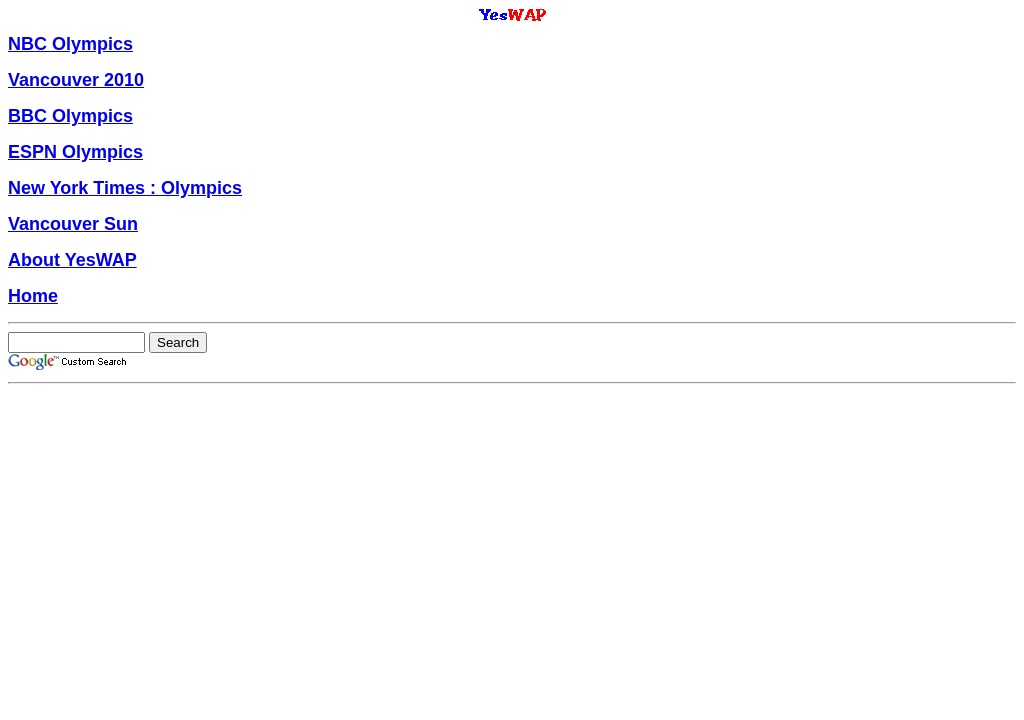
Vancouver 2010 (76, 80)
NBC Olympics (70, 44)
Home (33, 296)
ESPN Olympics (75, 152)
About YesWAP (72, 260)
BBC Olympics (70, 116)
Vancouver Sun (73, 224)
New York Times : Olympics (125, 188)
